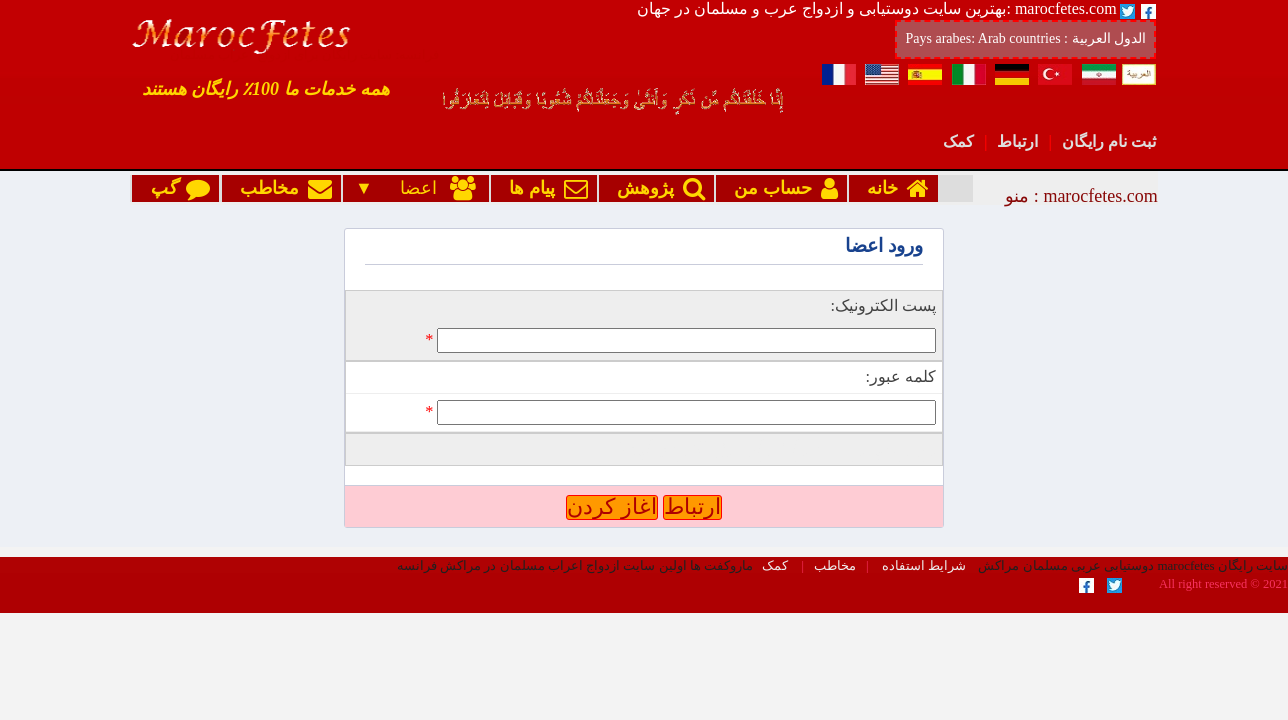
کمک (958, 141)
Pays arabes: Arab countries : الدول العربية (1025, 38)
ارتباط (1017, 141)
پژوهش (656, 188)
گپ (175, 188)
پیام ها (544, 188)
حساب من (781, 188)
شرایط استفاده (924, 491)
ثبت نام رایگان (1109, 141)
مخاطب (281, 188)
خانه (893, 188)
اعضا (427, 188)
